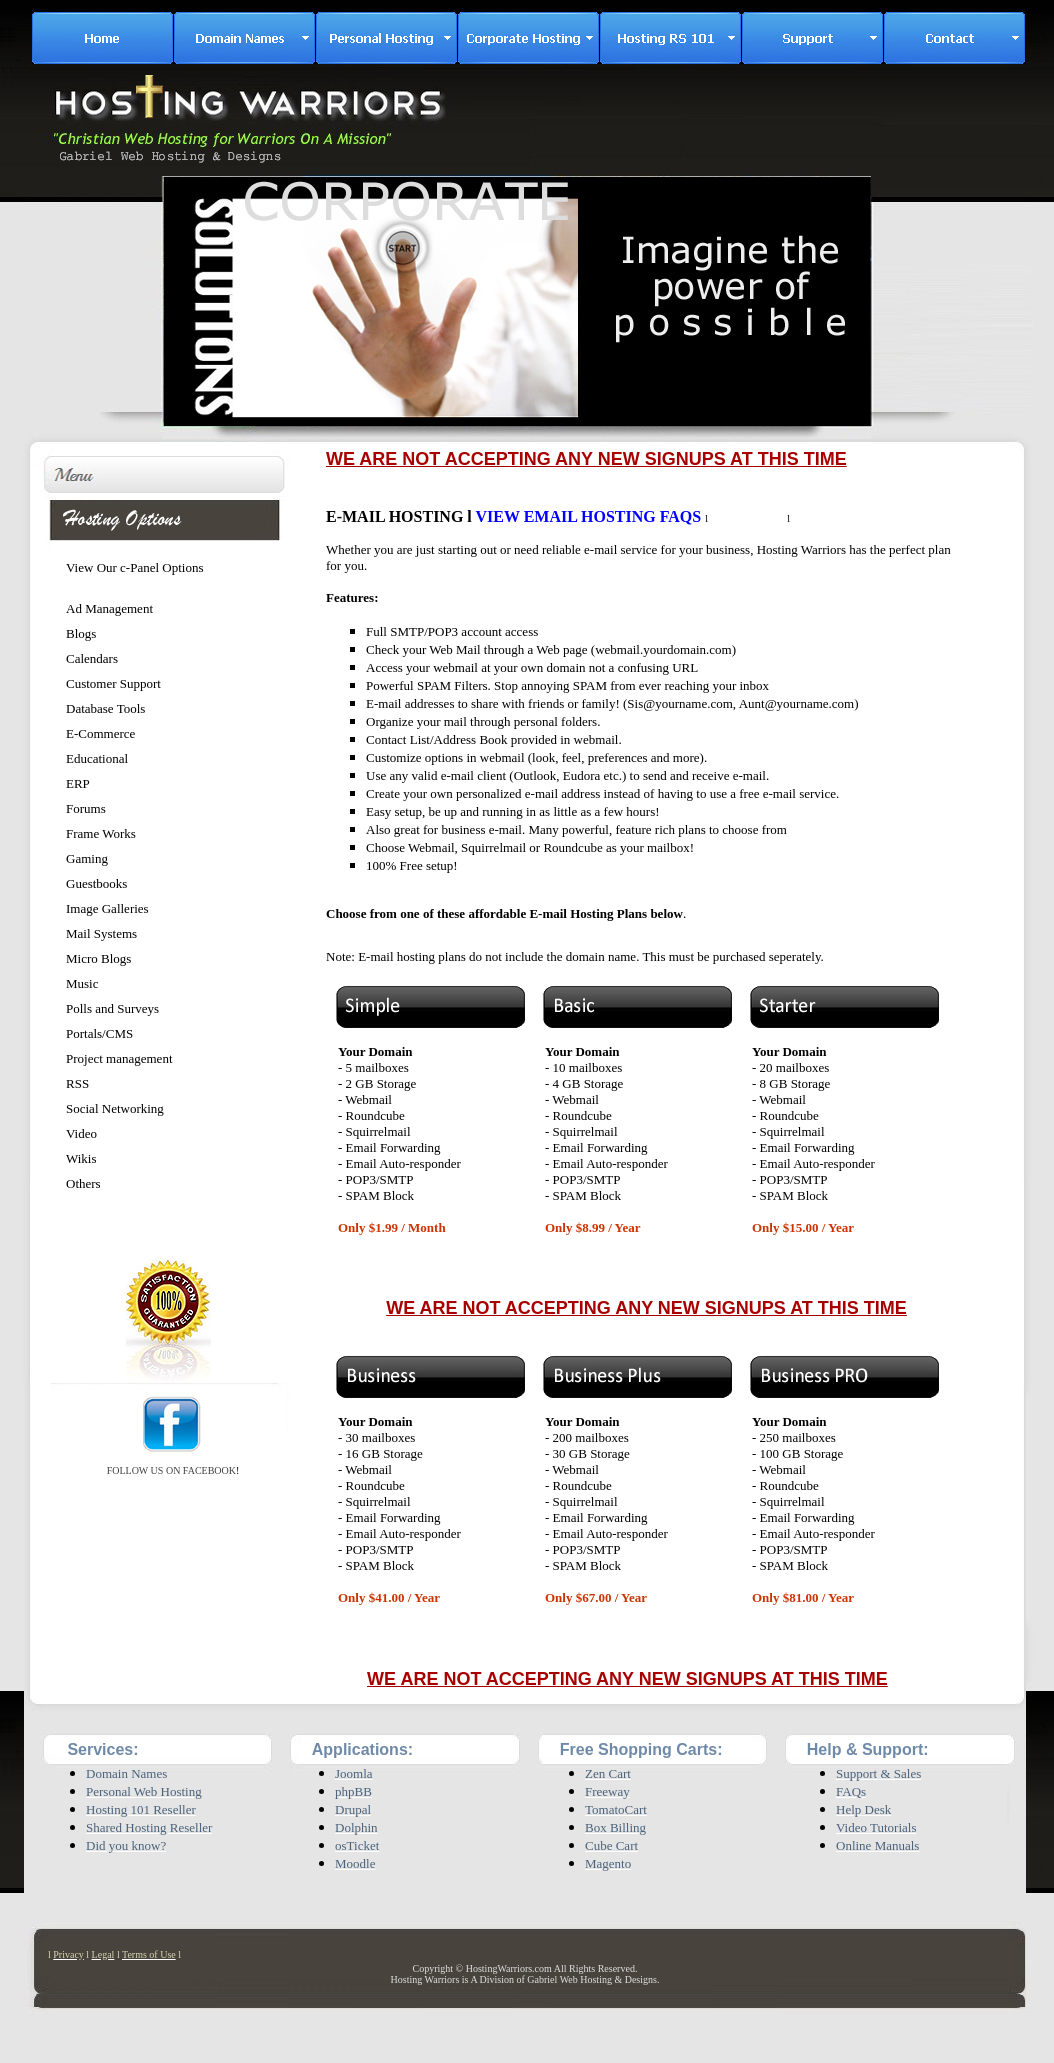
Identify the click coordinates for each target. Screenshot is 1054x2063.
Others (83, 1183)
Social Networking (115, 1108)
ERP (78, 783)
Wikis (81, 1158)
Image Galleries (107, 908)
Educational (97, 758)
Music (82, 983)
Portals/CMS (99, 1033)
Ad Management (109, 608)
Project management (119, 1058)
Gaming (87, 858)
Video (81, 1133)
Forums (86, 808)
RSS (77, 1083)
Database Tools (105, 708)
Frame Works (101, 833)
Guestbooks (96, 883)
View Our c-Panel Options (135, 567)
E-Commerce (100, 733)
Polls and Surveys (112, 1008)
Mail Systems (101, 933)
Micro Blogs (98, 958)
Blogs (81, 633)
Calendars (92, 658)
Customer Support (113, 683)
